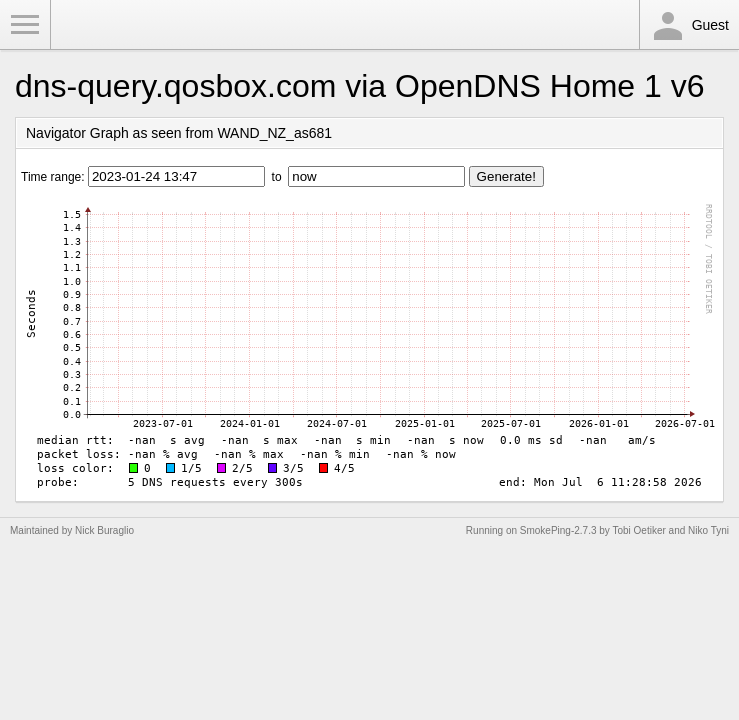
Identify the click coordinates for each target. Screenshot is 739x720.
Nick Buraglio (104, 530)
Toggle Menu (25, 25)
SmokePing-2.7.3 (558, 530)
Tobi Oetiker (638, 530)
